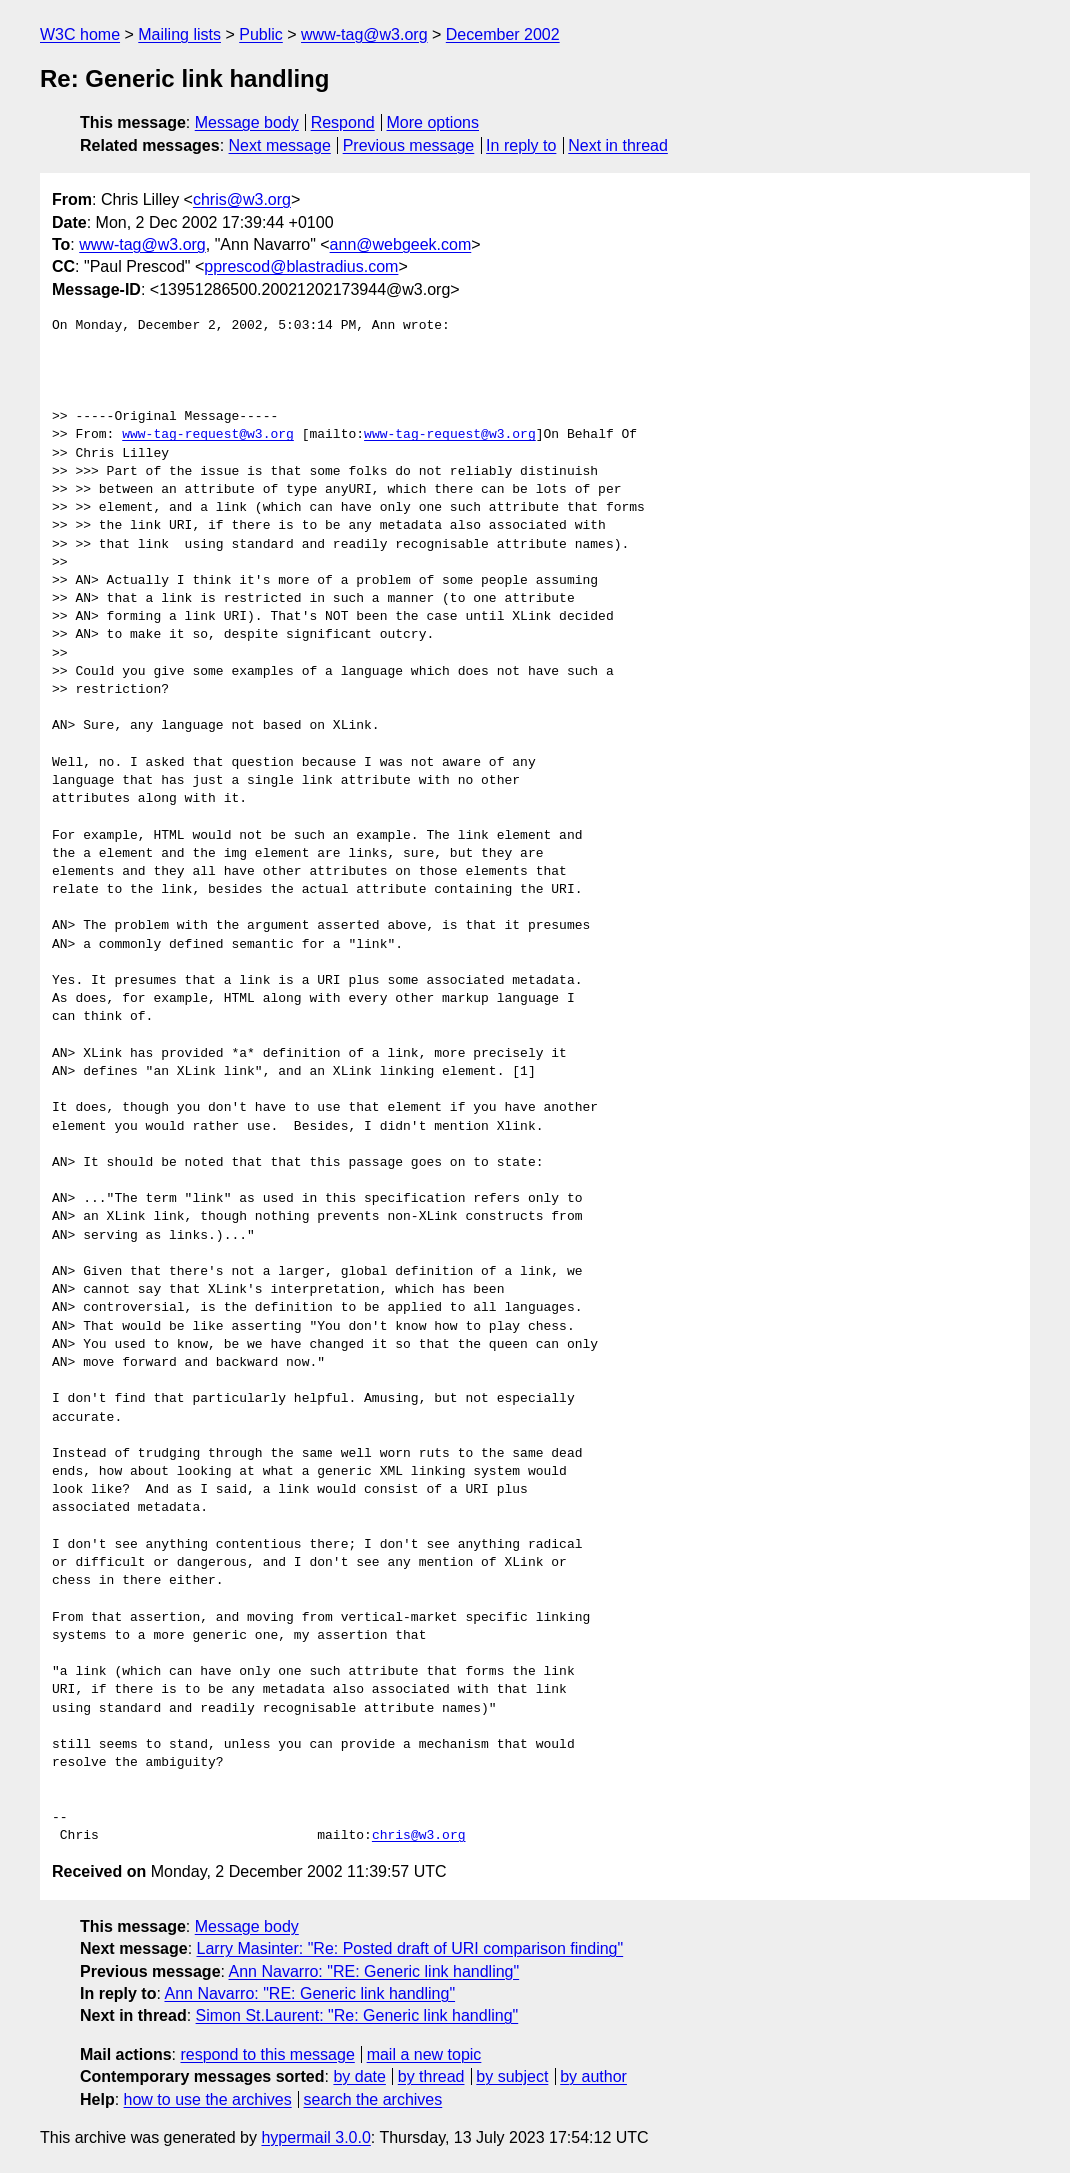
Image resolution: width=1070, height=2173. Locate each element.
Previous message (409, 145)
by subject (512, 2076)
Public (261, 34)
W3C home (80, 34)
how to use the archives (208, 2099)
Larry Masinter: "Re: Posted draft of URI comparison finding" (410, 1948)
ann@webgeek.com (401, 244)
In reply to (521, 145)
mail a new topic (424, 2054)
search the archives (373, 2099)
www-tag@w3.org (364, 34)
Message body (247, 122)
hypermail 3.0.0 (315, 2137)
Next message (280, 145)
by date (359, 2076)
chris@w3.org (242, 199)
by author (593, 2076)
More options (433, 122)
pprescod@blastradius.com (301, 266)
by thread (431, 2076)
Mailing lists (179, 34)
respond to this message (267, 2054)
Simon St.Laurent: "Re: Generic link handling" (357, 2015)
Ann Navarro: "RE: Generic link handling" (374, 1971)
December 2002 (503, 34)
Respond (343, 122)
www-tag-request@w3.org (208, 435)
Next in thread (618, 145)
